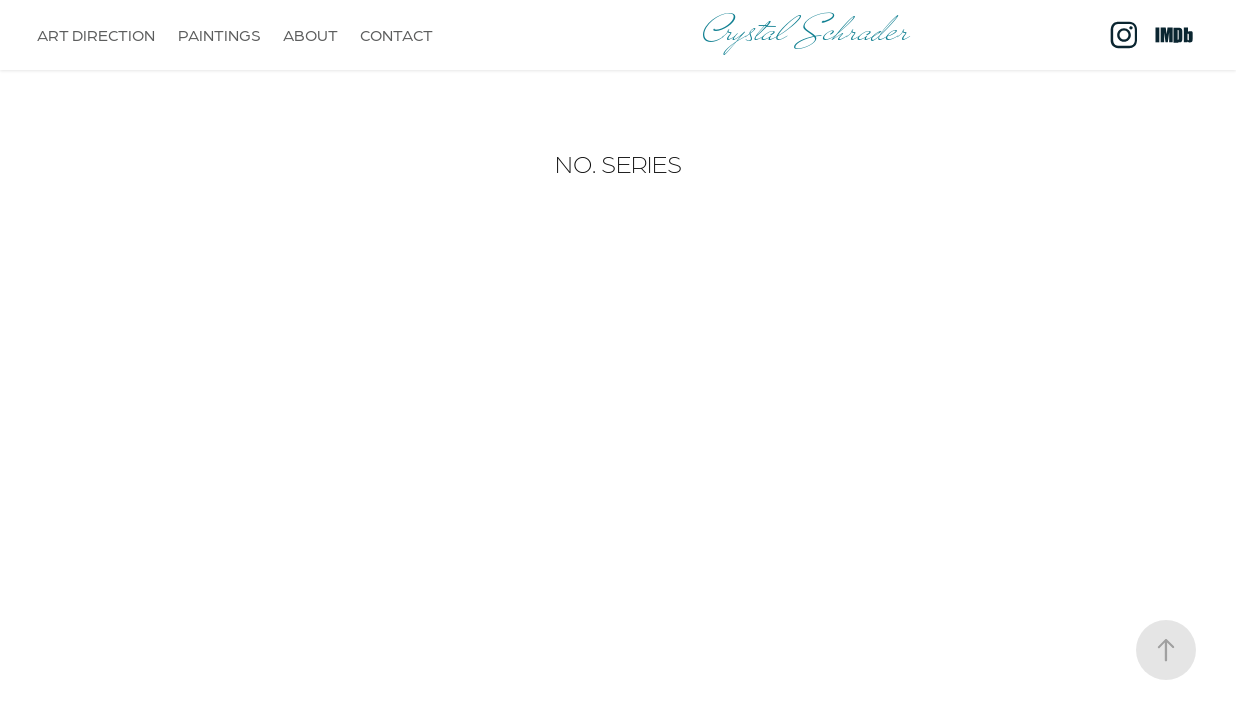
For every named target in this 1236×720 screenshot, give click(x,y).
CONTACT (396, 34)
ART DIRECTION (96, 34)
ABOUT (310, 34)
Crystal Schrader (805, 34)
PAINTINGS (219, 34)
